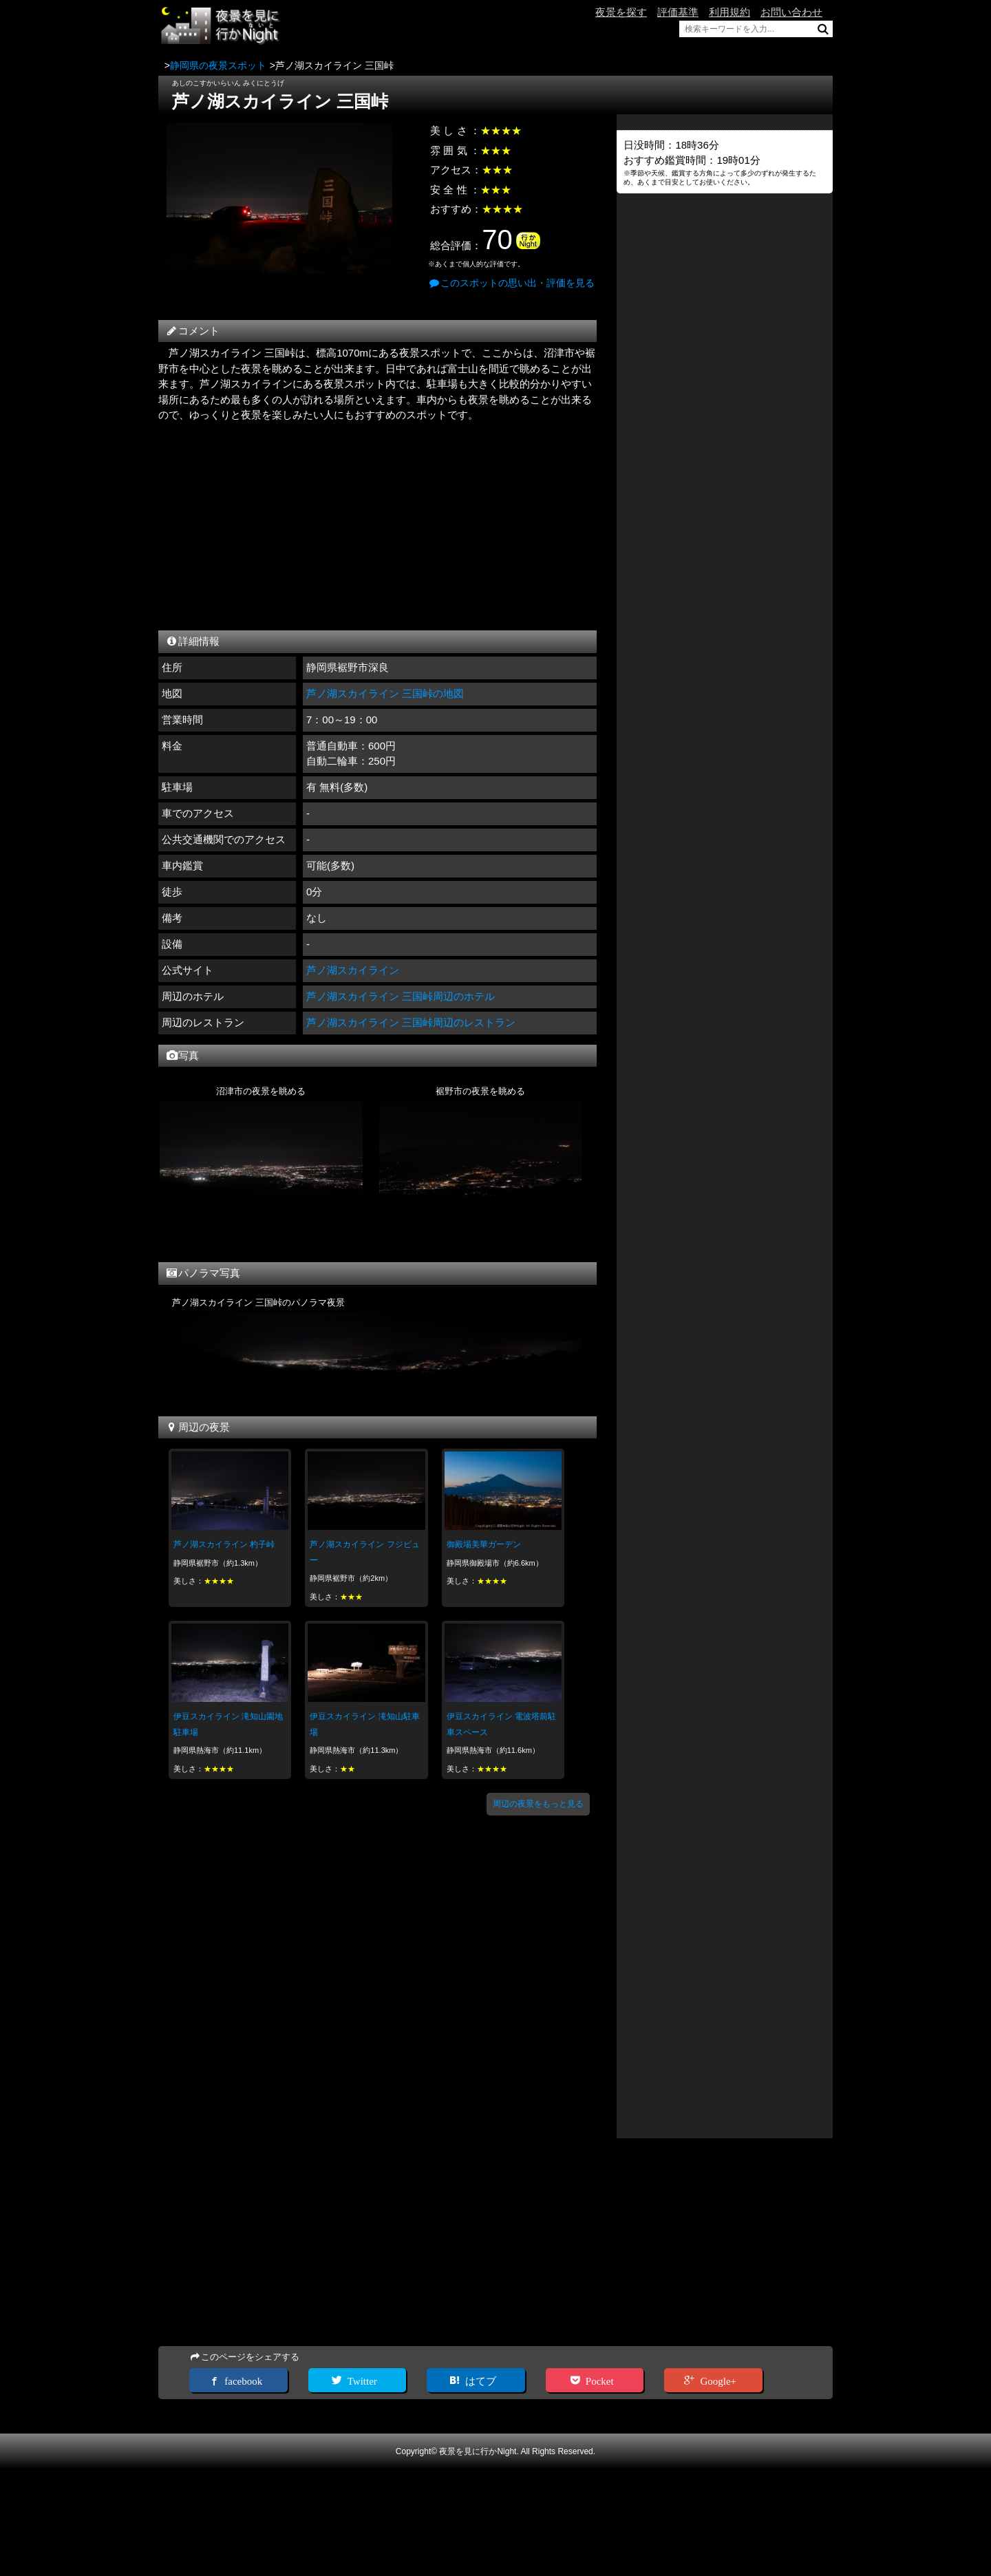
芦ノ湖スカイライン (352, 970)
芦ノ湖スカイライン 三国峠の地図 (385, 693)
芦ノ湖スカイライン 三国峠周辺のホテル (400, 996)
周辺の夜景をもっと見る (538, 1804)
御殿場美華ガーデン (484, 1544)
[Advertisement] (377, 523)
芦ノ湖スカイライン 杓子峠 (224, 1544)
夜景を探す (621, 12)
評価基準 (678, 12)
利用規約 (729, 12)
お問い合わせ (791, 12)
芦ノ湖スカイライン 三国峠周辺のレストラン (410, 1022)
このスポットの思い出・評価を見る (511, 282)
